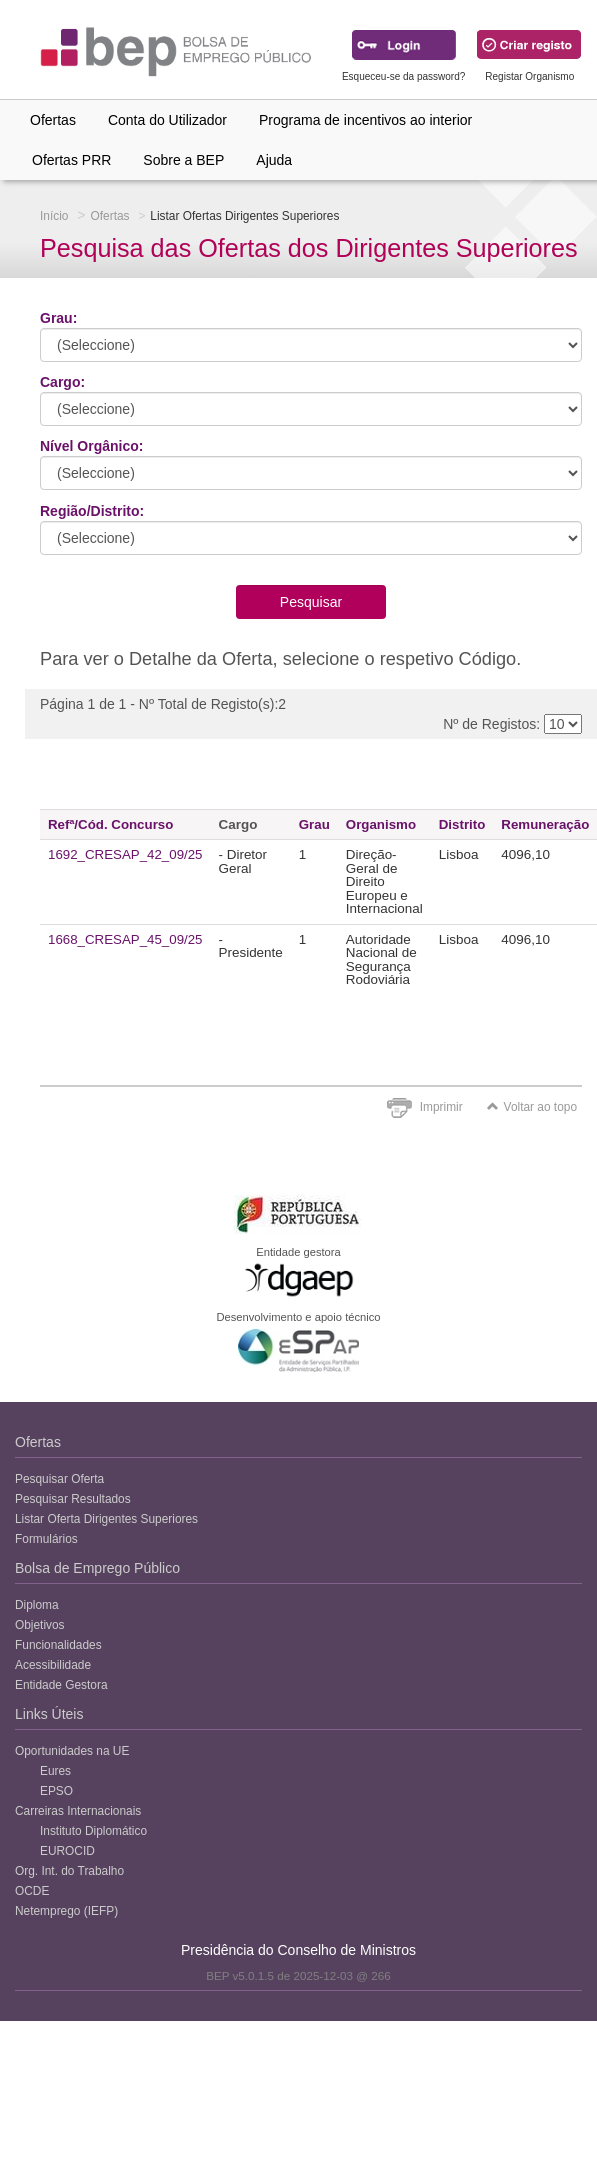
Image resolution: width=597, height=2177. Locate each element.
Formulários (46, 1539)
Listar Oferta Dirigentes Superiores (106, 1519)
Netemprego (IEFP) (66, 1911)
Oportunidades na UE (72, 1751)
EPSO (56, 1791)
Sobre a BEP (183, 160)
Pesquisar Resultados (73, 1499)
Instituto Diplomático (93, 1831)
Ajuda (274, 160)
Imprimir (441, 1107)
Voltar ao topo (532, 1107)
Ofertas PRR (71, 160)
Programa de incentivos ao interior (365, 120)
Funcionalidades (58, 1645)
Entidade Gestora (61, 1685)
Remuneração (545, 824)
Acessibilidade (53, 1665)
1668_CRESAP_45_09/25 (125, 939)
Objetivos (40, 1625)
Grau (314, 824)
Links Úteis (49, 1714)
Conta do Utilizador (167, 120)
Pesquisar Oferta (59, 1479)
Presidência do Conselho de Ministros (298, 1950)
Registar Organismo (529, 76)
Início (54, 216)
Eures (55, 1771)
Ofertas (53, 120)
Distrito (462, 824)
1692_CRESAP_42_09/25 (125, 854)
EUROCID (67, 1851)
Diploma (37, 1605)
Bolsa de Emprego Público (97, 1568)
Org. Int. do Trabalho (69, 1871)
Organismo (381, 824)
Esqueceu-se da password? (403, 76)
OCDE (32, 1891)
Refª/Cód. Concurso (110, 824)
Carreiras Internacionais (78, 1811)
